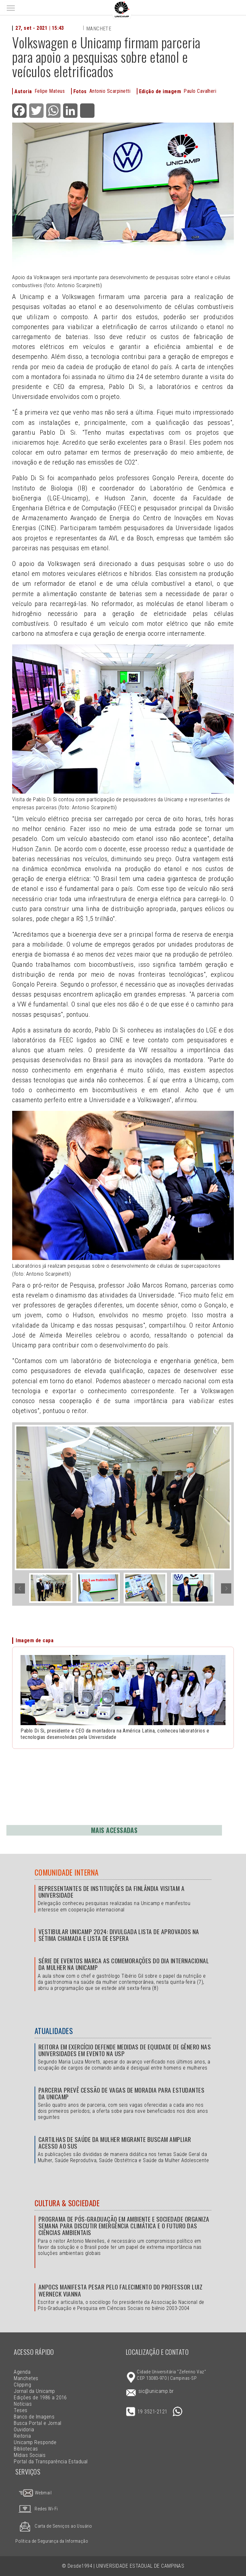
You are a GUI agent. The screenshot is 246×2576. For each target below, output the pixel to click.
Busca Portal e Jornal (37, 2423)
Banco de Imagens (34, 2417)
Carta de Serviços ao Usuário (53, 2526)
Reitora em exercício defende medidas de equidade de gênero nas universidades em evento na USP (124, 2050)
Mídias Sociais (29, 2455)
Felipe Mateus (50, 91)
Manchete (98, 29)
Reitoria (22, 2436)
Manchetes (26, 2378)
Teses (20, 2410)
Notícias (23, 2404)
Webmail (35, 2493)
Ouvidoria (24, 2430)
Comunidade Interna (67, 1872)
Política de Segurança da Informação (51, 2541)
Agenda (22, 2372)
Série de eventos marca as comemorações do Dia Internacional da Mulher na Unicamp (123, 1964)
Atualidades (54, 2030)
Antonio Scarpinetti (109, 91)
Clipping (22, 2385)
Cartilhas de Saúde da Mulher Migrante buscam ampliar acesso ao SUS (114, 2142)
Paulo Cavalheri (200, 91)
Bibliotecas (26, 2449)
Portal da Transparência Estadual (50, 2462)
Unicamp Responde (35, 2442)
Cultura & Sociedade (67, 2203)
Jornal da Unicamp (34, 2391)
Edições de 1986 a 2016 (40, 2397)
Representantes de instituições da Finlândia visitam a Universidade (111, 1891)
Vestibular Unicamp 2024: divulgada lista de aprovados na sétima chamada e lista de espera (118, 1935)
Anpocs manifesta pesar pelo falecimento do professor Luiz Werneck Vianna (120, 2290)
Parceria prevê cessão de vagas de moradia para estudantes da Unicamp (121, 2093)
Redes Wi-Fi (36, 2509)
